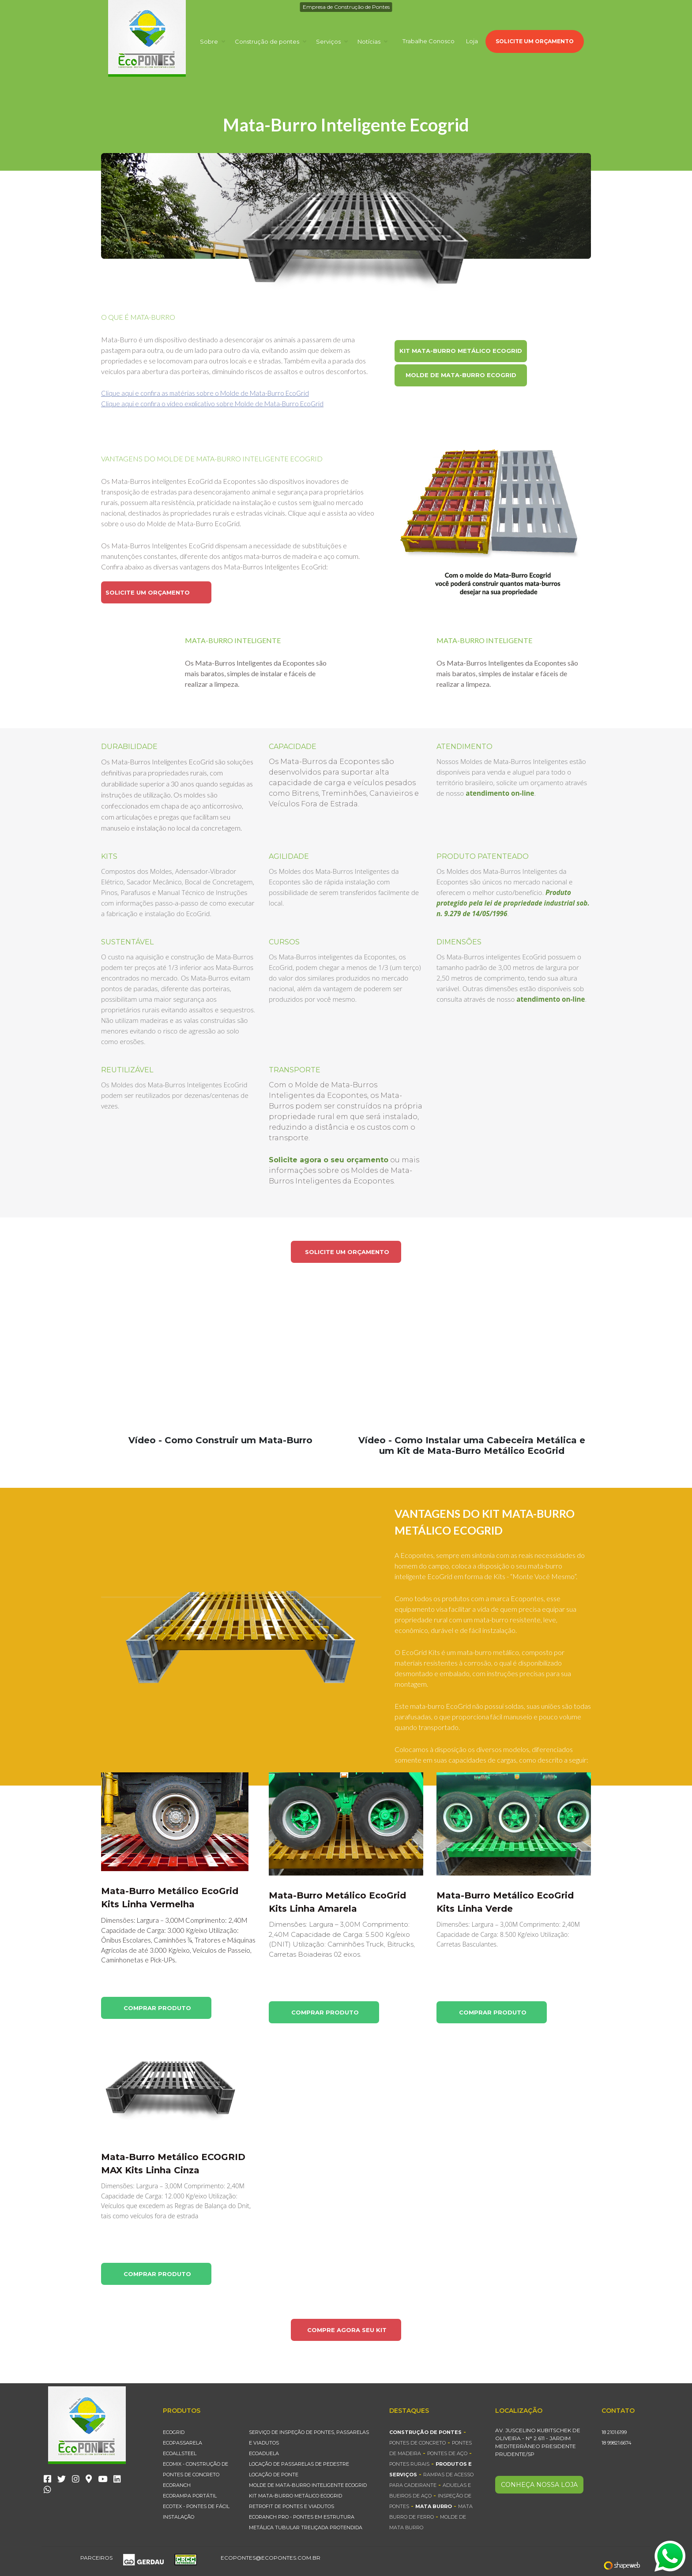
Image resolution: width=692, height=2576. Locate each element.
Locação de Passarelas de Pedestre (299, 2464)
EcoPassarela (182, 2443)
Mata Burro (433, 2506)
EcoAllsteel (179, 2453)
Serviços (332, 41)
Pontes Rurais (409, 2464)
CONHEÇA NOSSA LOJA (539, 2485)
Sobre (212, 41)
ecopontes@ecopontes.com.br (270, 2557)
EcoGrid (173, 2432)
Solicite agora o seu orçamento (328, 1160)
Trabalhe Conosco (428, 41)
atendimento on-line (500, 793)
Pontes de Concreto (417, 2443)
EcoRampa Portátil (190, 2496)
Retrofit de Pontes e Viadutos (291, 2506)
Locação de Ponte (273, 2474)
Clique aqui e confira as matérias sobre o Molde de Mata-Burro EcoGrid (205, 393)
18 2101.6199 (614, 2432)
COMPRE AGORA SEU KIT (347, 2329)
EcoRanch (177, 2485)
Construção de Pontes (425, 2432)
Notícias (372, 41)
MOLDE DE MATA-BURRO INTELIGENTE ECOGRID (308, 2485)
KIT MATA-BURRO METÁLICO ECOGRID (460, 350)
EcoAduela (264, 2453)
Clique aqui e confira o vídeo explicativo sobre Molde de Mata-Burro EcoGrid (212, 404)
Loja (472, 41)
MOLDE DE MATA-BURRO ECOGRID (461, 374)
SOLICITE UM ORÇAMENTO (535, 41)
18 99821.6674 (617, 2443)
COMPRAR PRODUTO (157, 2007)
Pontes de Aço (447, 2453)
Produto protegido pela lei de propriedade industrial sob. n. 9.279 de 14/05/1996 (513, 903)
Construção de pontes (270, 41)
